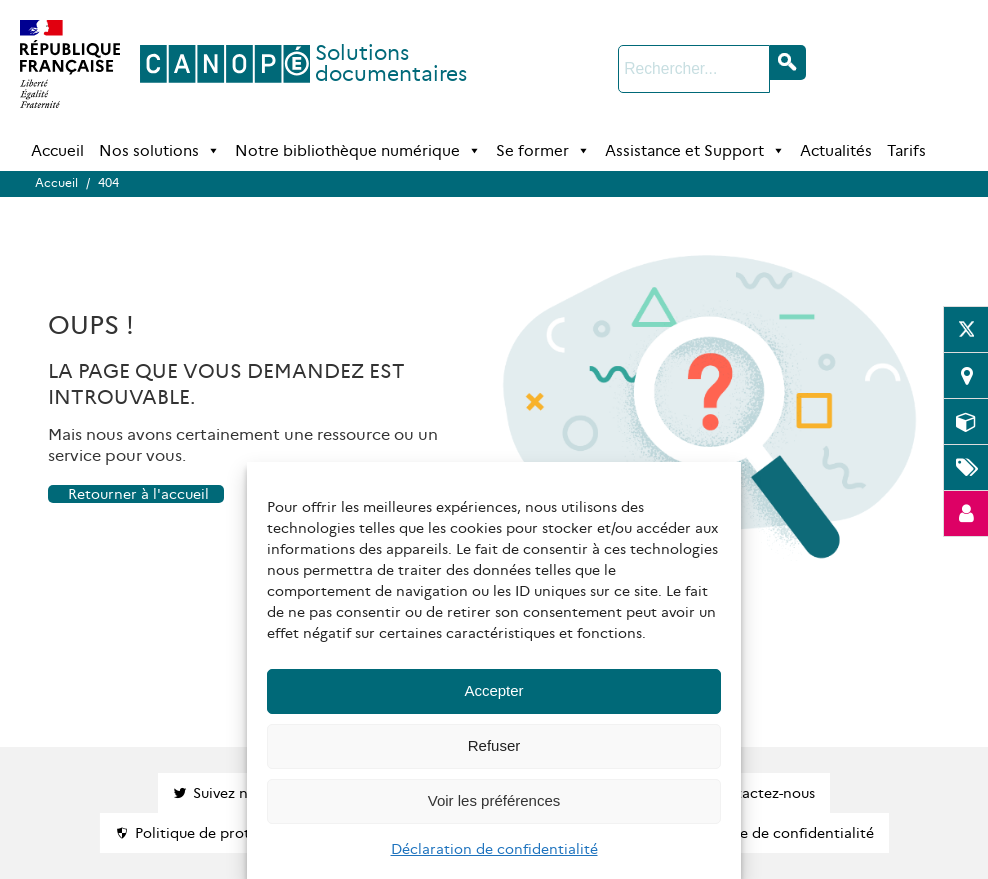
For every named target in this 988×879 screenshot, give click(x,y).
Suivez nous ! (236, 793)
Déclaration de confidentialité (494, 849)
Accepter (493, 690)
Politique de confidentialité (781, 833)
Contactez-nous (761, 793)
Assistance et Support (695, 151)
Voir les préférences (494, 800)
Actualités (836, 150)
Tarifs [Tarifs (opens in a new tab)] (906, 150)
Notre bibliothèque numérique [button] (358, 151)
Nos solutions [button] (159, 151)
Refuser (494, 745)
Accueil (57, 150)
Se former (543, 151)
